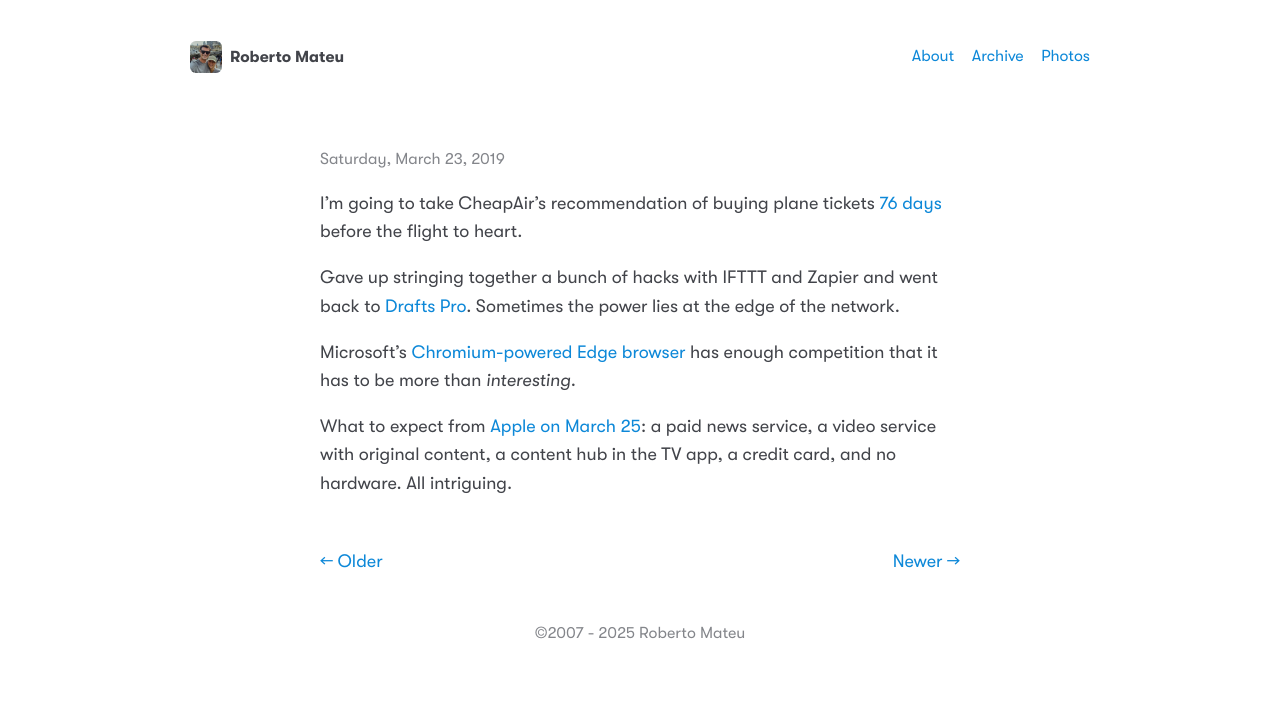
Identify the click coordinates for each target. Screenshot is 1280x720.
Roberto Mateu (267, 57)
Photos (1065, 56)
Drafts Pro (425, 307)
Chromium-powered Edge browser (548, 353)
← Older (351, 562)
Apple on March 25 (565, 427)
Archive (998, 56)
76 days (910, 204)
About (933, 56)
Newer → (926, 562)
